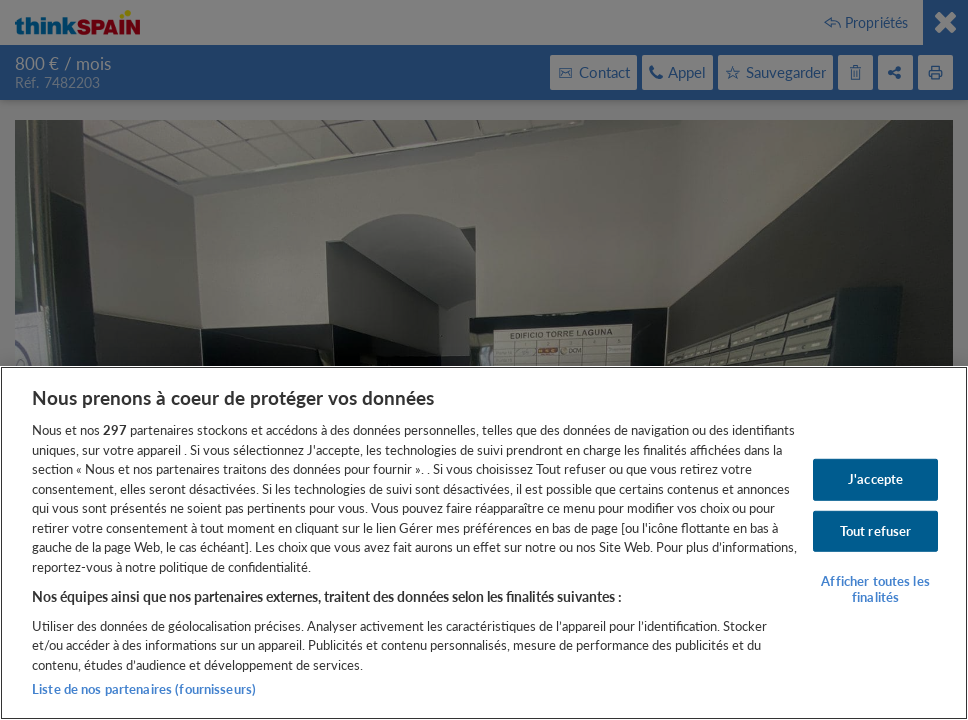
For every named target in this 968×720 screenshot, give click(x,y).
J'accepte (875, 479)
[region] (484, 543)
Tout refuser (876, 530)
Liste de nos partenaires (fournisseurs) (144, 689)
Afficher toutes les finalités (875, 589)
